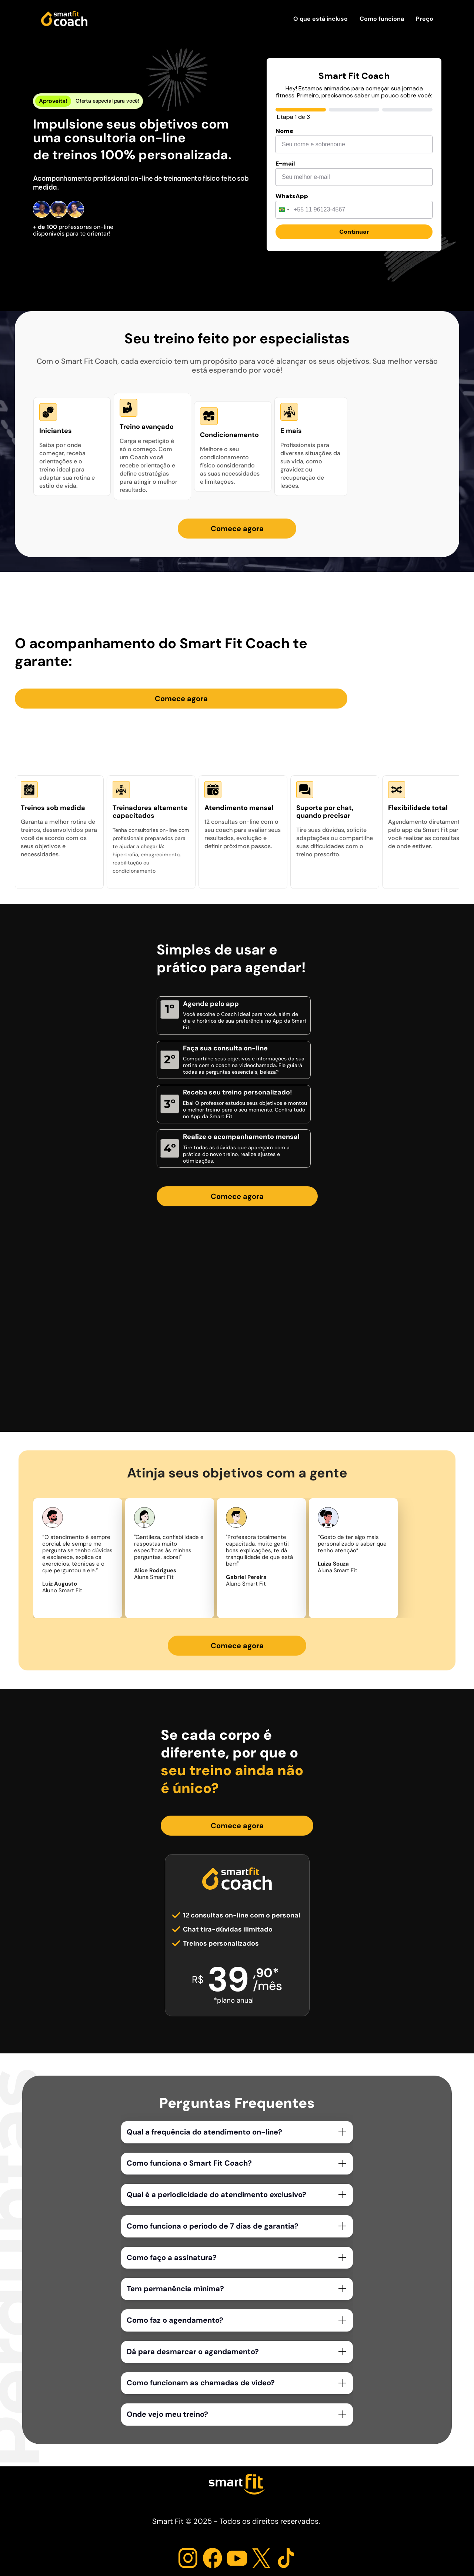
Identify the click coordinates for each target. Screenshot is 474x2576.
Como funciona (382, 19)
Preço (424, 19)
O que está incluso (320, 19)
